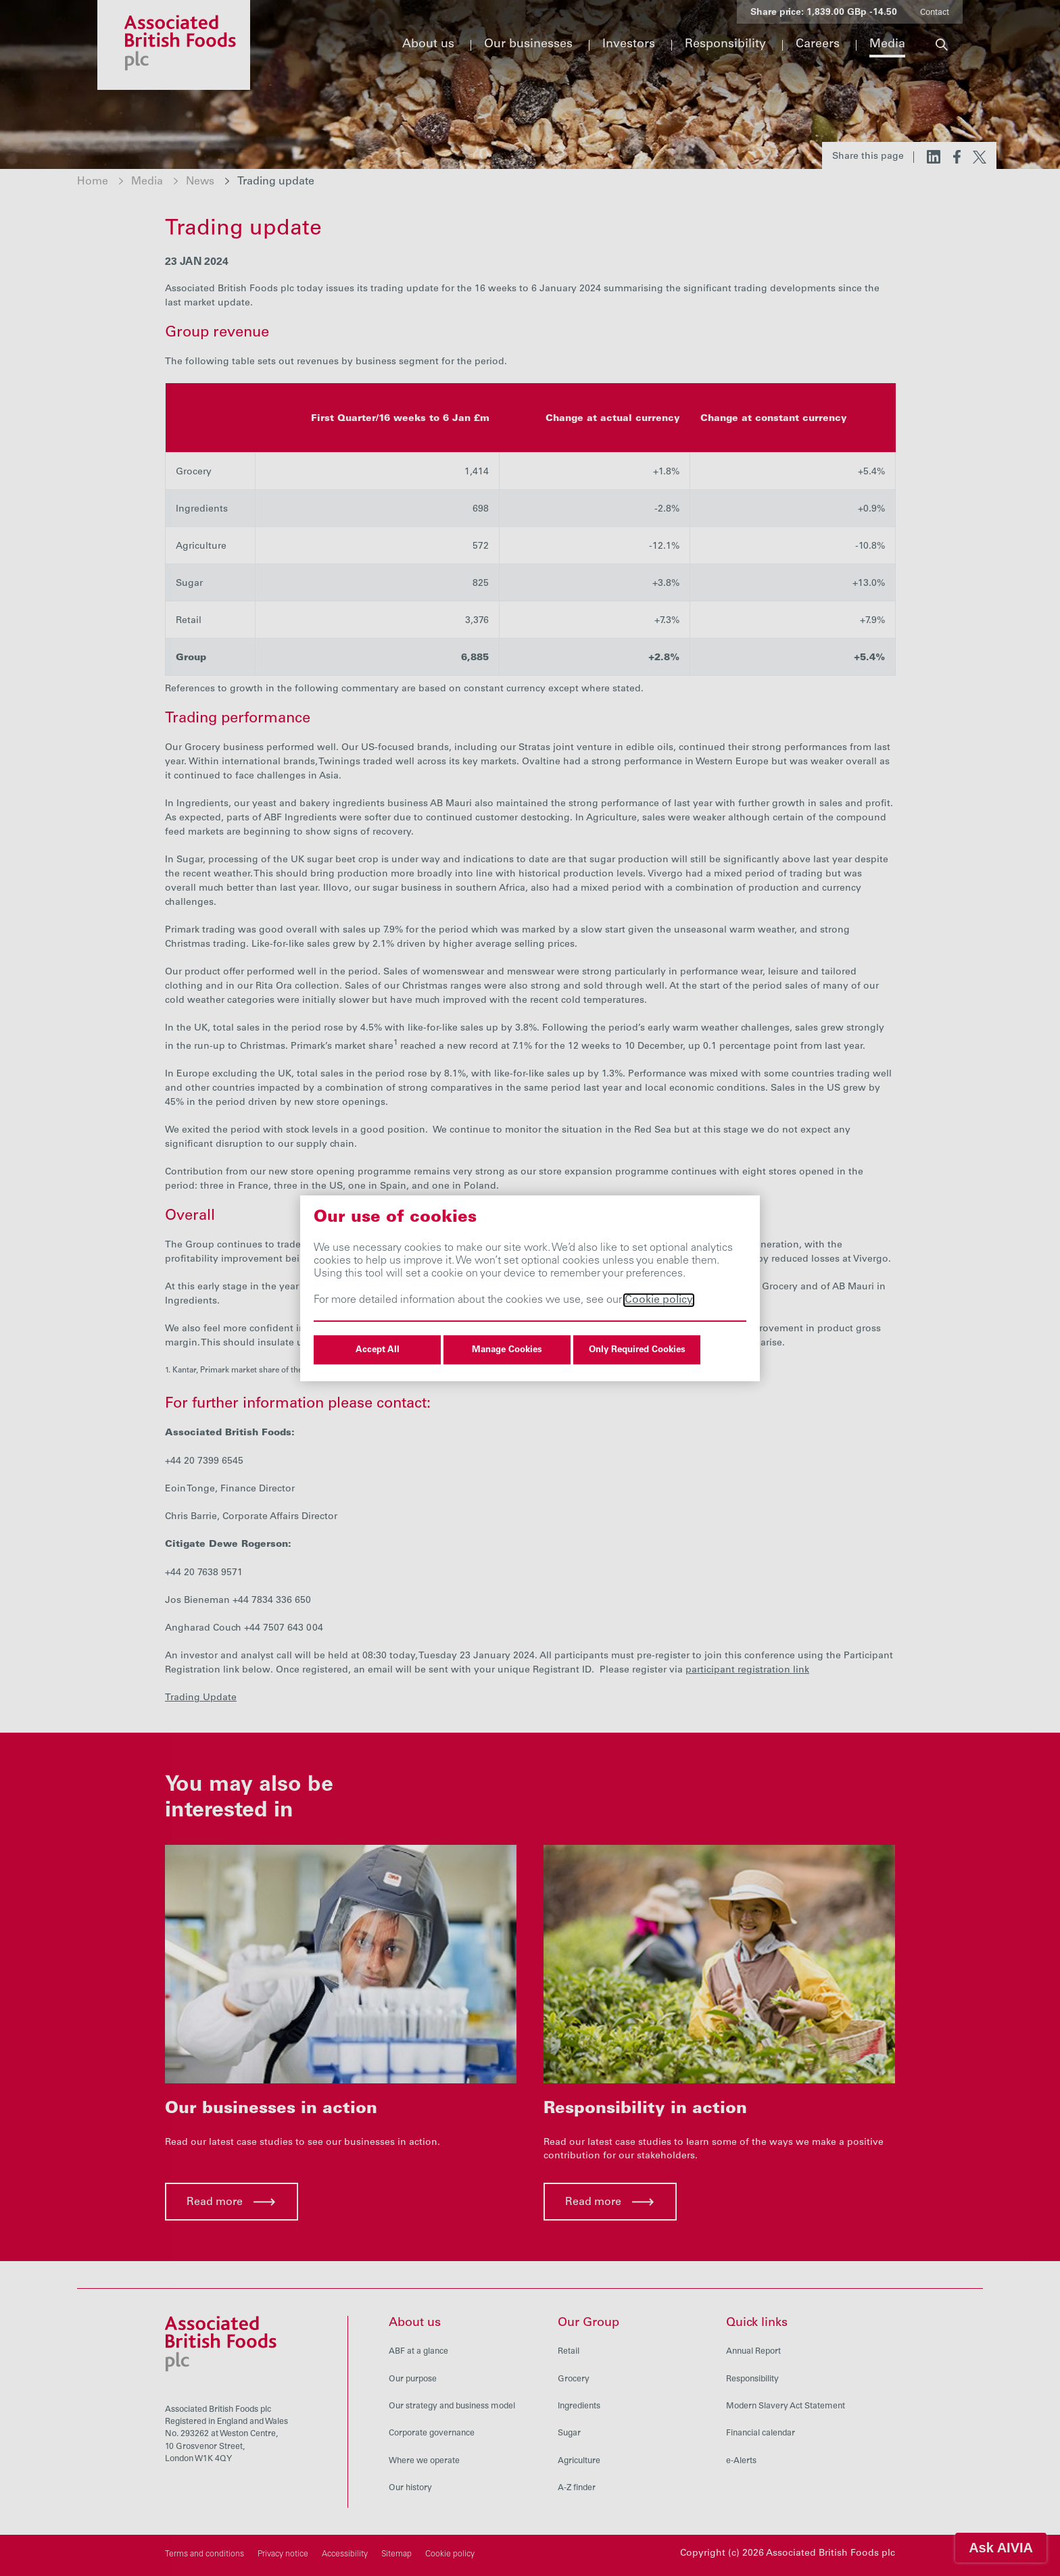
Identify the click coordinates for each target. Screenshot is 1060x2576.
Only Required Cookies (637, 1350)
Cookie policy (659, 1300)
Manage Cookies (507, 1350)
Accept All (378, 1350)
